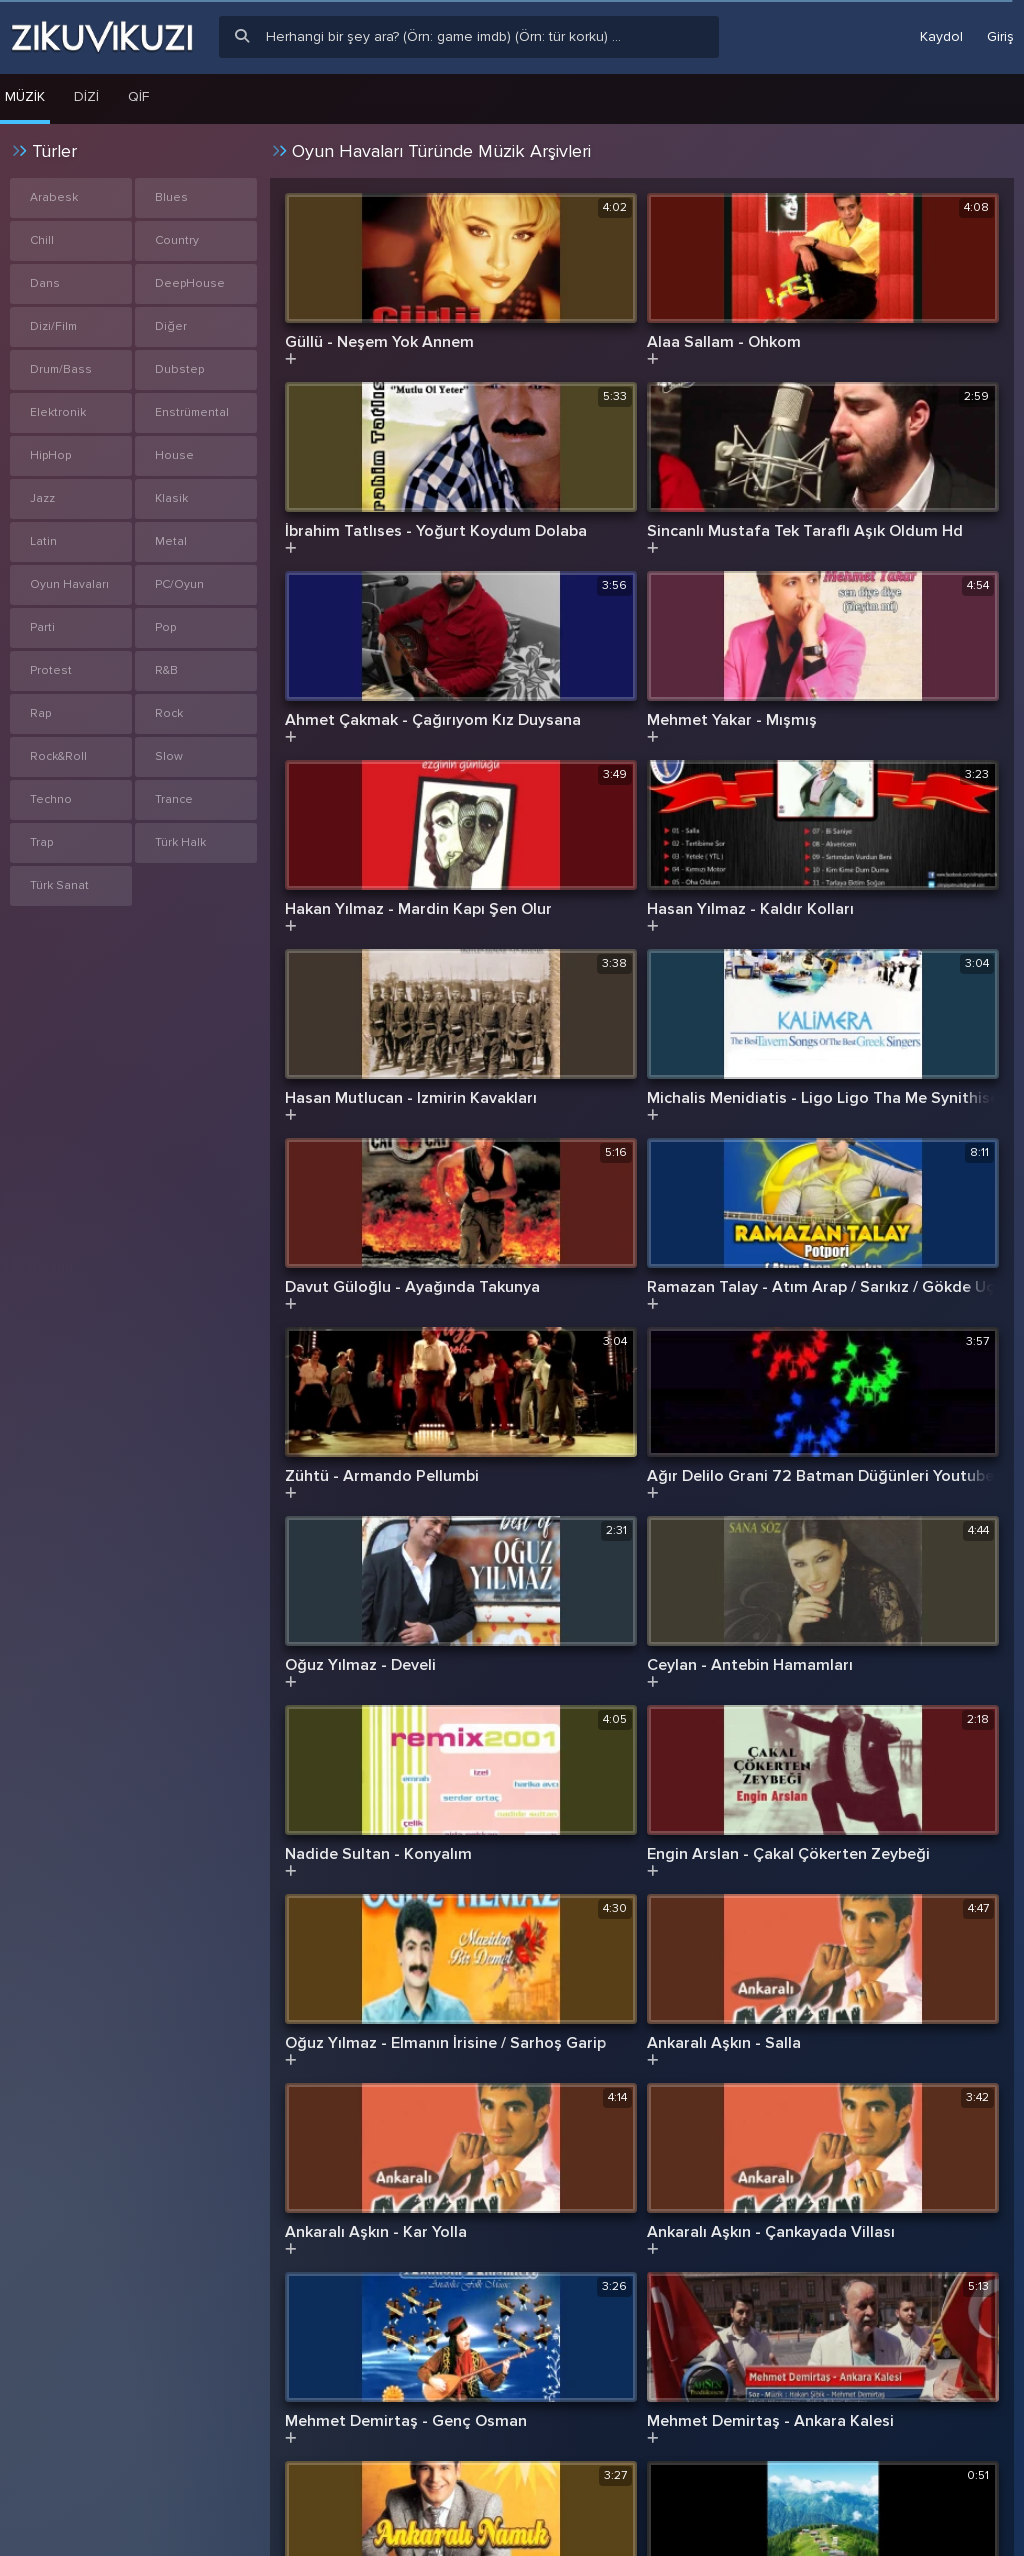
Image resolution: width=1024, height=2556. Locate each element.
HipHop (50, 455)
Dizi (86, 96)
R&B (166, 670)
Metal (171, 541)
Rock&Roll (58, 756)
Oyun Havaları (69, 584)
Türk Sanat (59, 885)
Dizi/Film (53, 326)
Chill (42, 240)
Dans (45, 283)
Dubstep (179, 369)
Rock (169, 713)
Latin (43, 541)
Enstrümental (192, 412)
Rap (40, 713)
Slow (169, 756)
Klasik (171, 498)
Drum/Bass (61, 369)
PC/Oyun (179, 584)
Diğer (171, 326)
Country (177, 240)
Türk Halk (180, 842)
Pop (165, 627)
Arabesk (54, 197)
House (174, 455)
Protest (51, 670)
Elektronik (58, 412)
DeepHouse (190, 283)
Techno (51, 799)
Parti (42, 627)
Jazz (42, 498)
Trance (174, 799)
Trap (41, 842)
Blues (171, 197)
